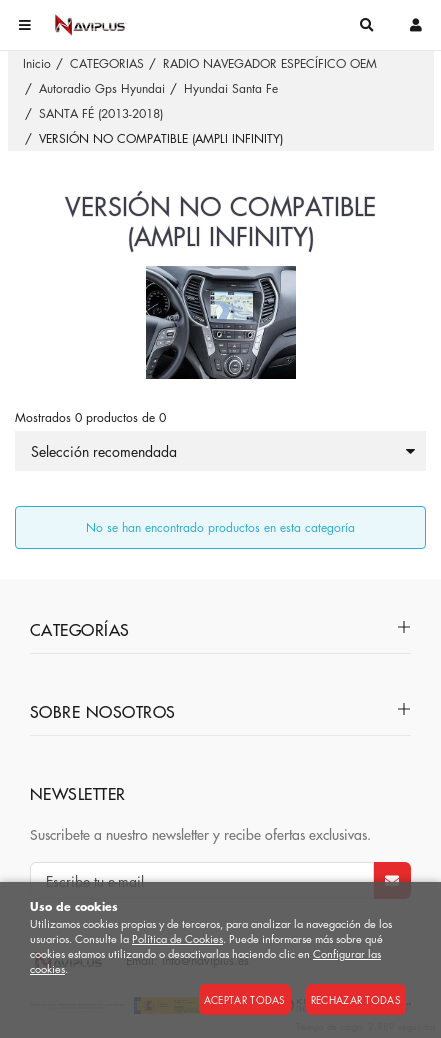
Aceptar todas (245, 999)
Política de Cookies (177, 938)
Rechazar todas (356, 999)
